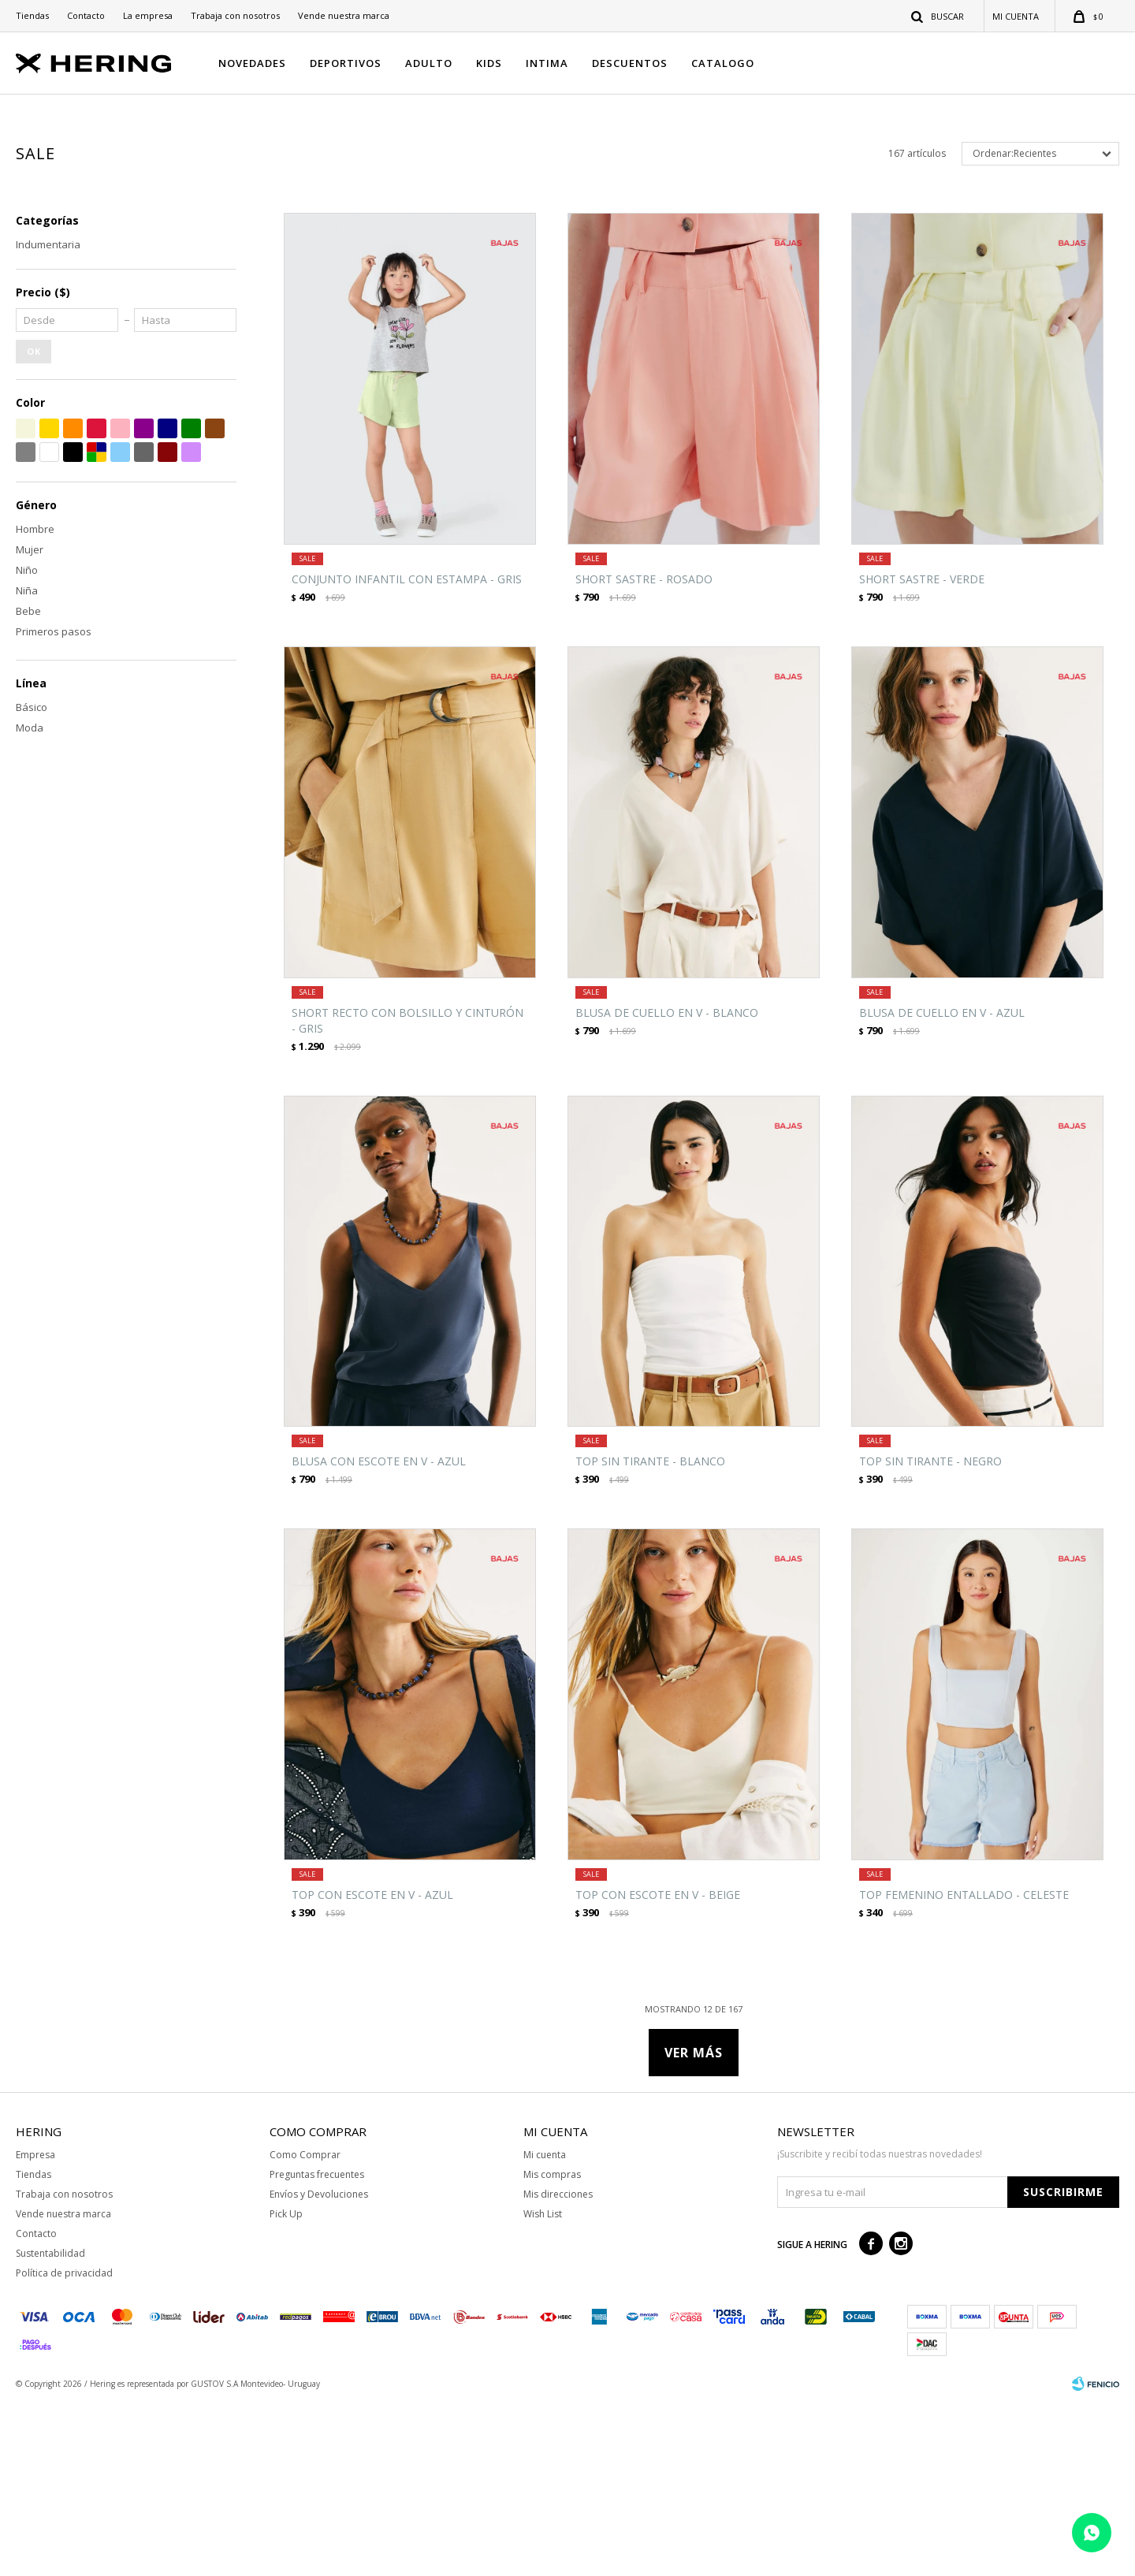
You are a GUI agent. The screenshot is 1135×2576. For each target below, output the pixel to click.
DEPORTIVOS (345, 63)
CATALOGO (722, 63)
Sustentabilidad (50, 2426)
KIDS (489, 63)
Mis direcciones (558, 2366)
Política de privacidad (64, 2445)
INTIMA (547, 63)
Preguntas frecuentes (317, 2347)
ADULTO (428, 63)
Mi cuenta (544, 2327)
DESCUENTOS (630, 63)
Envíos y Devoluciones (319, 2366)
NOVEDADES (252, 63)
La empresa (148, 15)
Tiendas (32, 15)
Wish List (542, 2386)
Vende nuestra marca (343, 15)
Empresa (35, 2327)
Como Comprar (305, 2327)
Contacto (86, 15)
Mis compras (552, 2347)
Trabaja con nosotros (235, 15)
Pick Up (286, 2386)
